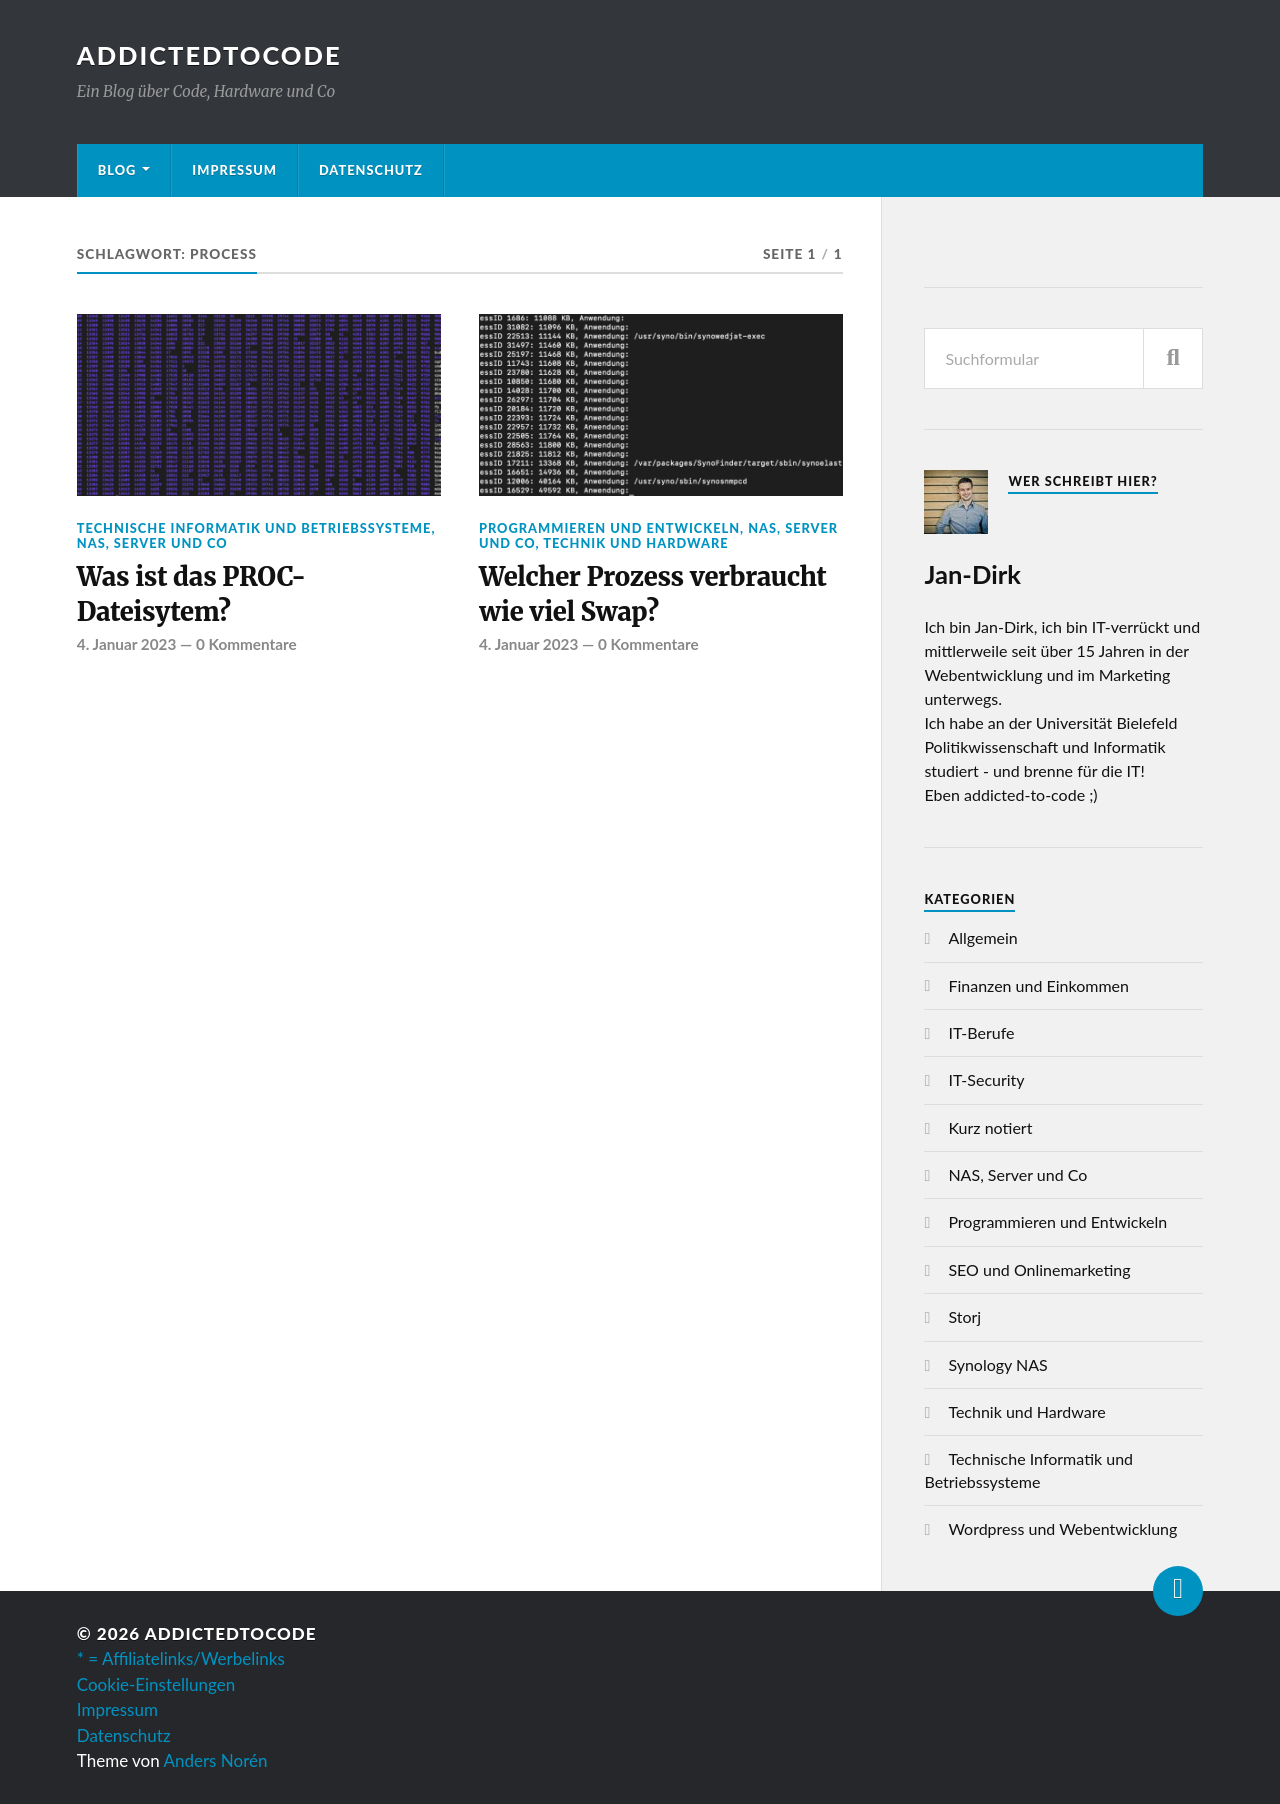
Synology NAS (997, 1364)
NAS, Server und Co (152, 543)
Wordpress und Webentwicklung (1062, 1528)
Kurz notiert (990, 1127)
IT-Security (986, 1079)
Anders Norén (216, 1760)
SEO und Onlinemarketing (1039, 1269)
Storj (964, 1316)
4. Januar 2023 (126, 644)
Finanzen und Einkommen (1038, 985)
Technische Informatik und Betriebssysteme (254, 528)
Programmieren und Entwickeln (609, 528)
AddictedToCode (209, 55)
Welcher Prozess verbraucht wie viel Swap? (653, 594)
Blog (117, 170)
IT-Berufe (981, 1032)
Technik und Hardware (635, 543)
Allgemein (982, 937)
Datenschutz (371, 170)
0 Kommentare (246, 644)
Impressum (234, 170)
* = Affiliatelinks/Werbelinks (181, 1658)
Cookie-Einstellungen (156, 1684)
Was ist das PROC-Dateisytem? (191, 594)
